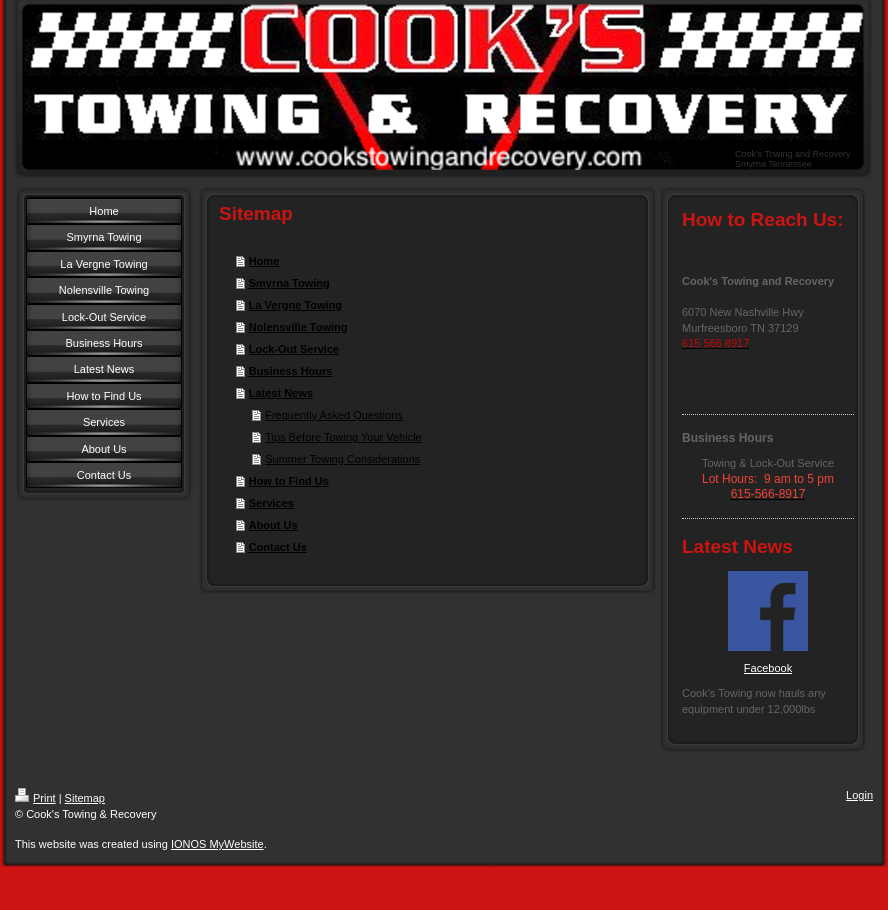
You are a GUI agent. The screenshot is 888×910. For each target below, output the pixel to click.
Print (35, 798)
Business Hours (291, 371)
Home (264, 261)
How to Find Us (289, 481)
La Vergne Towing (295, 305)
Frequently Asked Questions (334, 415)
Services (271, 503)
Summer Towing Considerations (342, 459)
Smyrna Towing (289, 283)
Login (859, 795)
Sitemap (85, 798)
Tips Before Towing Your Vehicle (343, 437)
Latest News (281, 393)
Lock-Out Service (294, 349)
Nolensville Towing (298, 327)
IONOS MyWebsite (217, 844)
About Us (273, 525)
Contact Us (278, 547)
